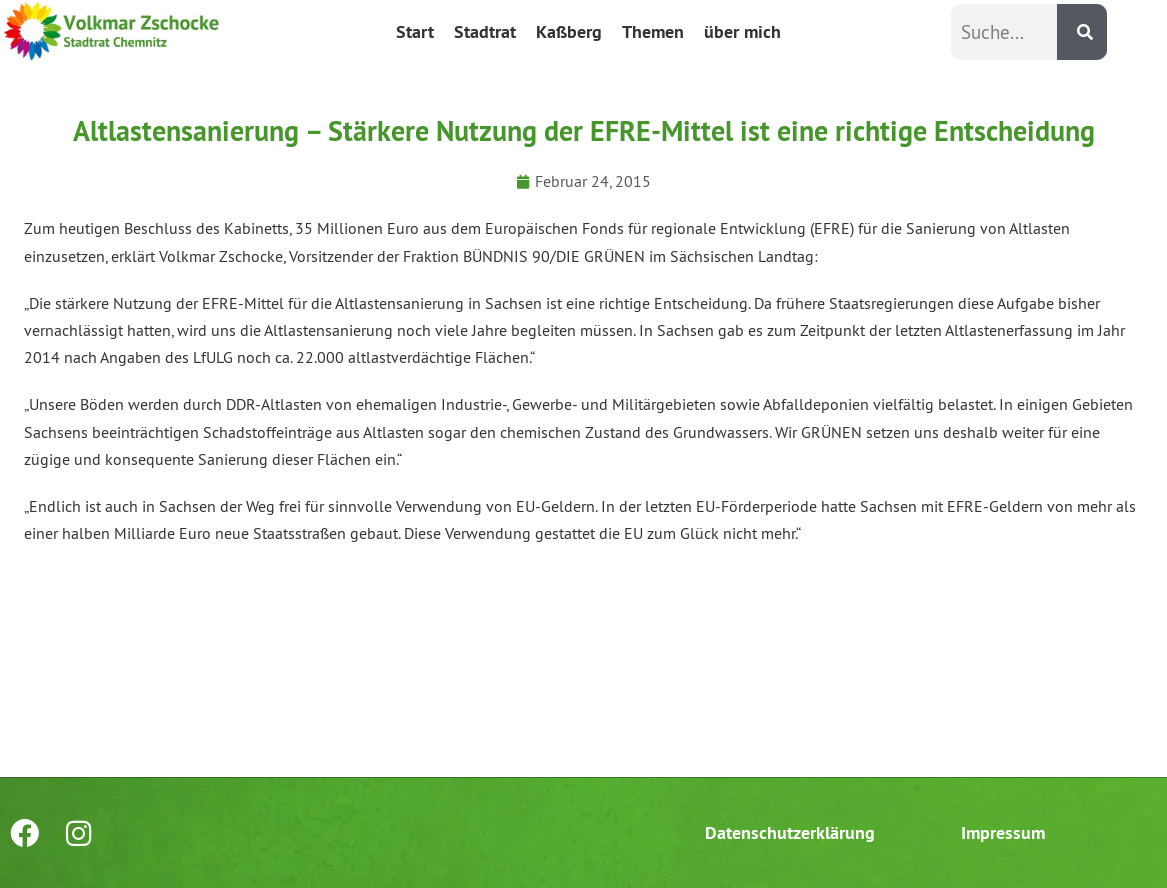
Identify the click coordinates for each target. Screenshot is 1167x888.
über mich (742, 31)
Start (415, 31)
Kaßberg (569, 31)
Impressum (1003, 832)
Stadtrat (485, 31)
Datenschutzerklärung (790, 832)
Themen (653, 31)
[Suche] (1082, 32)
